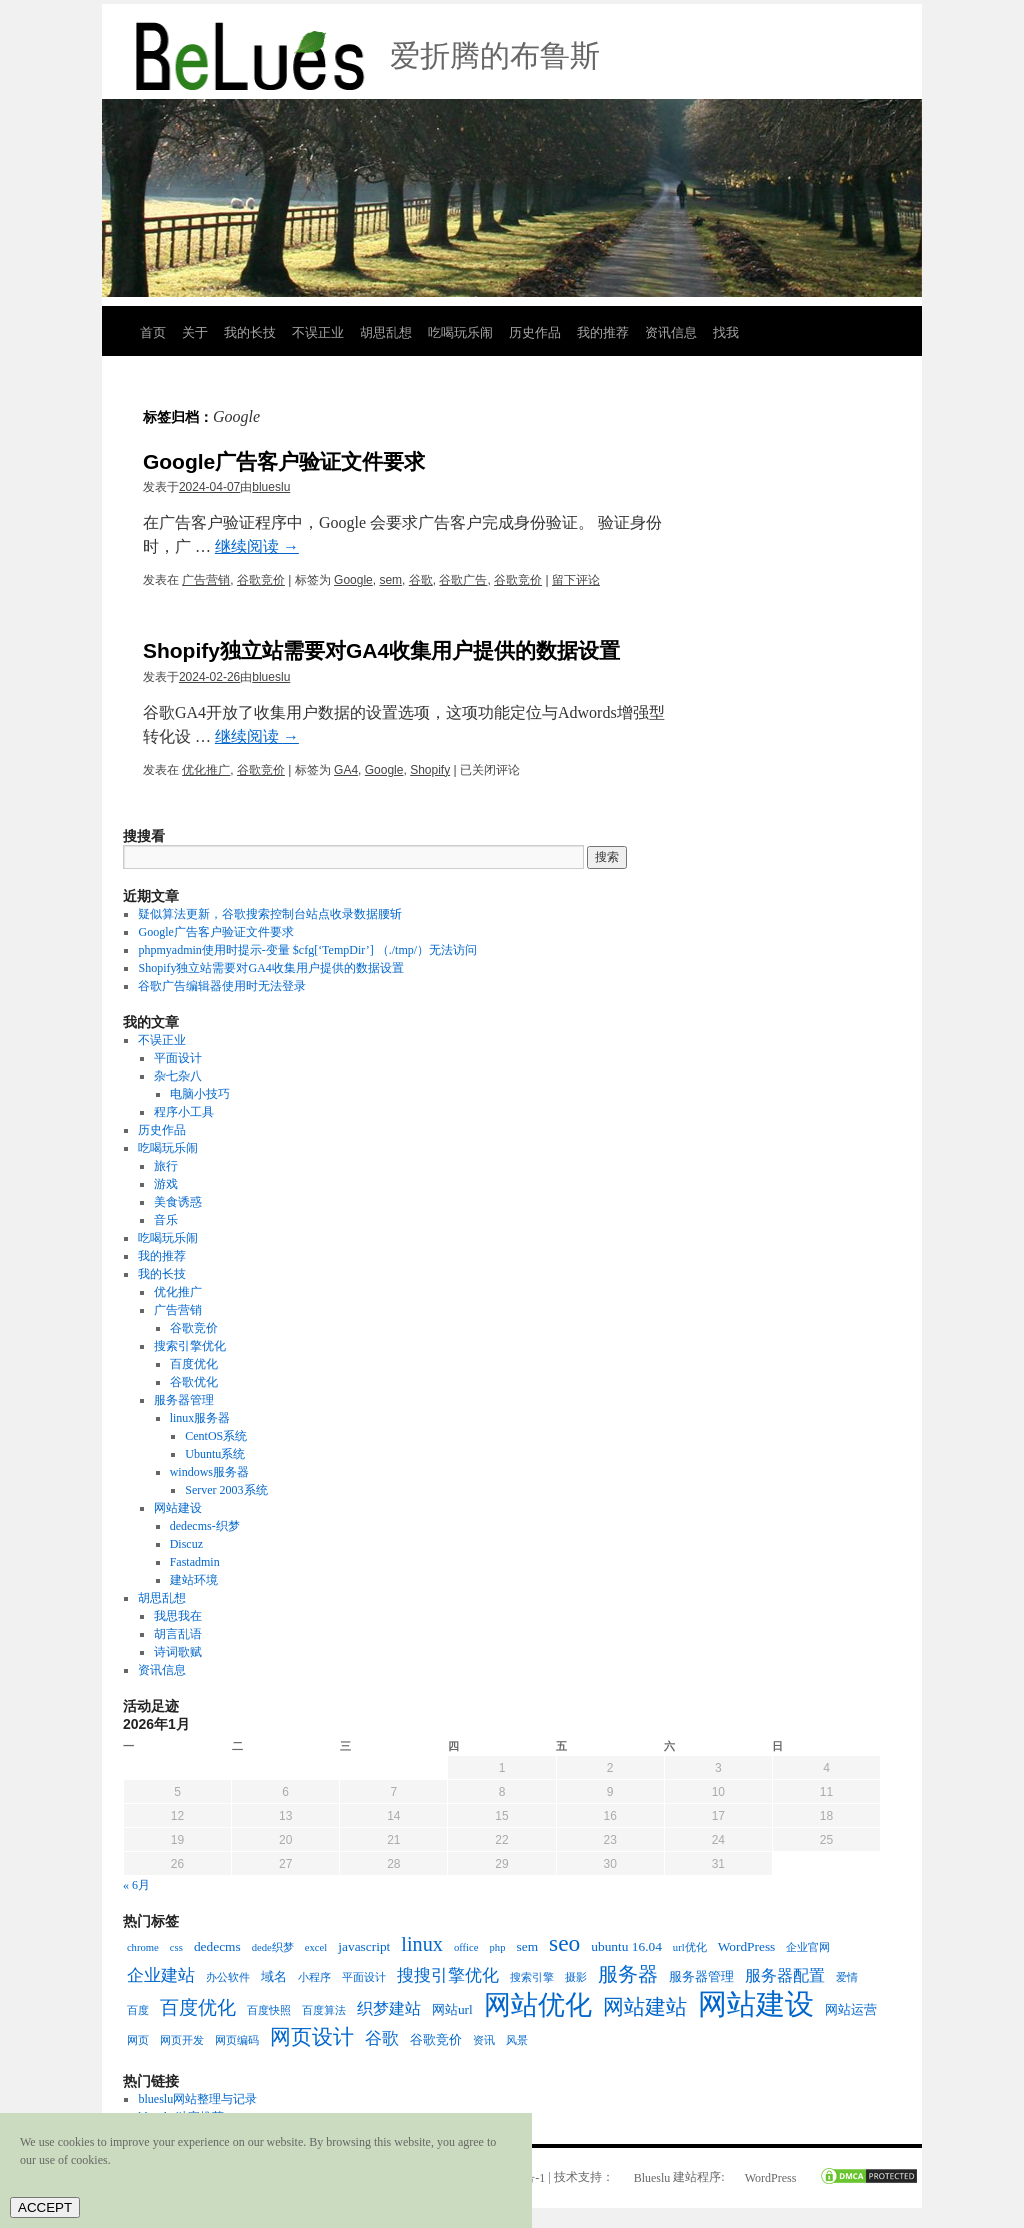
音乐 (166, 1220)
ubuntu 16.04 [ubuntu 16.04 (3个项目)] (626, 1946)
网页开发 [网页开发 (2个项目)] (182, 2040)
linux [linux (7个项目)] (422, 1944)
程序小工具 (184, 1112)
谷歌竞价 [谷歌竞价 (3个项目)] (436, 2039)
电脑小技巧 (200, 1094)
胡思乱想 (386, 332)
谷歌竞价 (261, 580)
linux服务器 (200, 1418)
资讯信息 (671, 332)
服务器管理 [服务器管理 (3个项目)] (701, 1976)
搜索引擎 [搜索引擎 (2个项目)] (532, 1977)
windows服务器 (209, 1472)
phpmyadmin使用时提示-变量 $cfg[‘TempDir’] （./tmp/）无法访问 (307, 950)
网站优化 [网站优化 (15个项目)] (538, 2005)
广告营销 (206, 580)
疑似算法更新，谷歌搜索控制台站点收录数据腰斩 (270, 914)
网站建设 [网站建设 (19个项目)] (756, 2004)
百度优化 (194, 1364)
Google (353, 580)
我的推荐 (603, 332)
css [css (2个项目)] (176, 1947)
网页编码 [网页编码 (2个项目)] (237, 2040)
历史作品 (535, 332)
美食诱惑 (178, 1202)
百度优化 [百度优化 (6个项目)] (198, 2008)
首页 (153, 332)
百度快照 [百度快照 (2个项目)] (269, 2010)
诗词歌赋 (178, 1652)
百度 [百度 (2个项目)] (138, 2010)
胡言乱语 (178, 1634)
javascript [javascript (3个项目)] (364, 1946)
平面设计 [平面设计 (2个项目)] (364, 1977)
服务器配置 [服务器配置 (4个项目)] (785, 1975)
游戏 (166, 1184)
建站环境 (194, 1580)
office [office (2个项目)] (466, 1947)
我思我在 (178, 1616)
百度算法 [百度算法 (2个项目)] (324, 2010)
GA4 (346, 770)
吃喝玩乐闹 (460, 332)
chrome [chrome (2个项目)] (143, 1947)
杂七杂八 (178, 1076)
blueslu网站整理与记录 (197, 2099)
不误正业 (318, 332)
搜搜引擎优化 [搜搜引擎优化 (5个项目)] (448, 1975)
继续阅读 (257, 546)
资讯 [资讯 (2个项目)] (484, 2040)
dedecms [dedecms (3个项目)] (217, 1946)
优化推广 (206, 770)
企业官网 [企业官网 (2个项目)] (808, 1947)
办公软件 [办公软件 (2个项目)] (228, 1977)
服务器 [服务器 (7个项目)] (628, 1974)
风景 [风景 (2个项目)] (517, 2040)
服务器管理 (184, 1400)
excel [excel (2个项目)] (316, 1947)
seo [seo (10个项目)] (564, 1943)
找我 (726, 332)
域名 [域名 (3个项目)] (274, 1976)
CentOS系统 (216, 1436)
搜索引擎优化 (190, 1346)
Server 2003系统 (226, 1490)
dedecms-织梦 (205, 1526)
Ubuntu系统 (215, 1454)
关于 (195, 332)
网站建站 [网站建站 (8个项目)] (645, 2007)
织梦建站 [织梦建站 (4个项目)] (389, 2008)
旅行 (166, 1166)
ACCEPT (45, 2207)
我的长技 (250, 332)
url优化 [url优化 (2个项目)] (690, 1947)
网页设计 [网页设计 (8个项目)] (312, 2037)
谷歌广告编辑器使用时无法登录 (222, 986)
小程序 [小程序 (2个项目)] (314, 1977)
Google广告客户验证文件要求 (284, 461)
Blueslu (652, 2178)
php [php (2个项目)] (498, 1947)
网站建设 (178, 1508)
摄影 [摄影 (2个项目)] (576, 1977)
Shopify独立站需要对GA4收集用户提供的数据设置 (381, 650)
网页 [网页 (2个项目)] (138, 2040)
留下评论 (576, 580)
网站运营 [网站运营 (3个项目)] (851, 2009)
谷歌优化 (194, 1382)
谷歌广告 (463, 580)
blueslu (271, 487)
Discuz (186, 1544)
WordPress (771, 2178)
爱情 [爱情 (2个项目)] (847, 1977)
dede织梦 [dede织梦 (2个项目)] (273, 1947)
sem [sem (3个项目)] (528, 1946)
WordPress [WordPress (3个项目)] (747, 1946)
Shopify (430, 770)
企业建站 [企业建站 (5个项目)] (161, 1975)
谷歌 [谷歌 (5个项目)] (382, 2038)
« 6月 (136, 1885)
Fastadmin (195, 1562)
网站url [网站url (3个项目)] (452, 2009)
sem (390, 580)
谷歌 (421, 580)
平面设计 (178, 1058)
